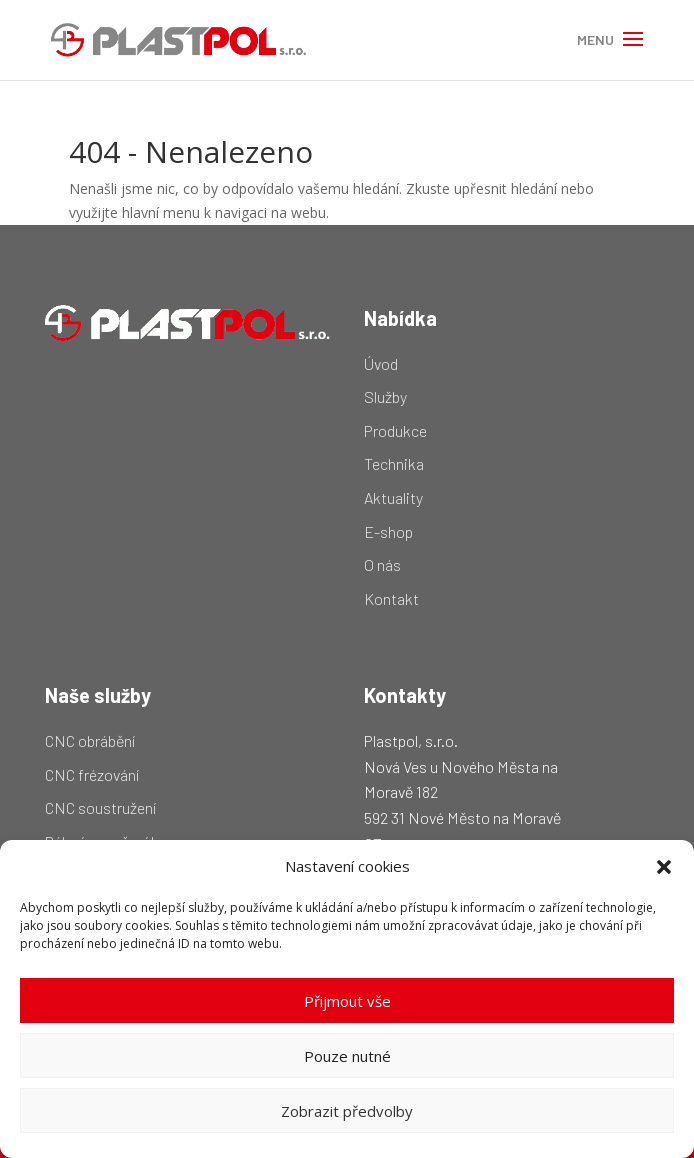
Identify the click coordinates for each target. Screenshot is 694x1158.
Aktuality (393, 497)
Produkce (395, 430)
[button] (664, 867)
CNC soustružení (100, 807)
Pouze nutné (347, 1056)
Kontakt (391, 598)
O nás (382, 564)
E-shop (388, 531)
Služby (385, 396)
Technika (394, 463)
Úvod (381, 363)
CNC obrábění (90, 740)
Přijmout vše (347, 1001)
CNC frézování (92, 774)
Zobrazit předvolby (347, 1111)
